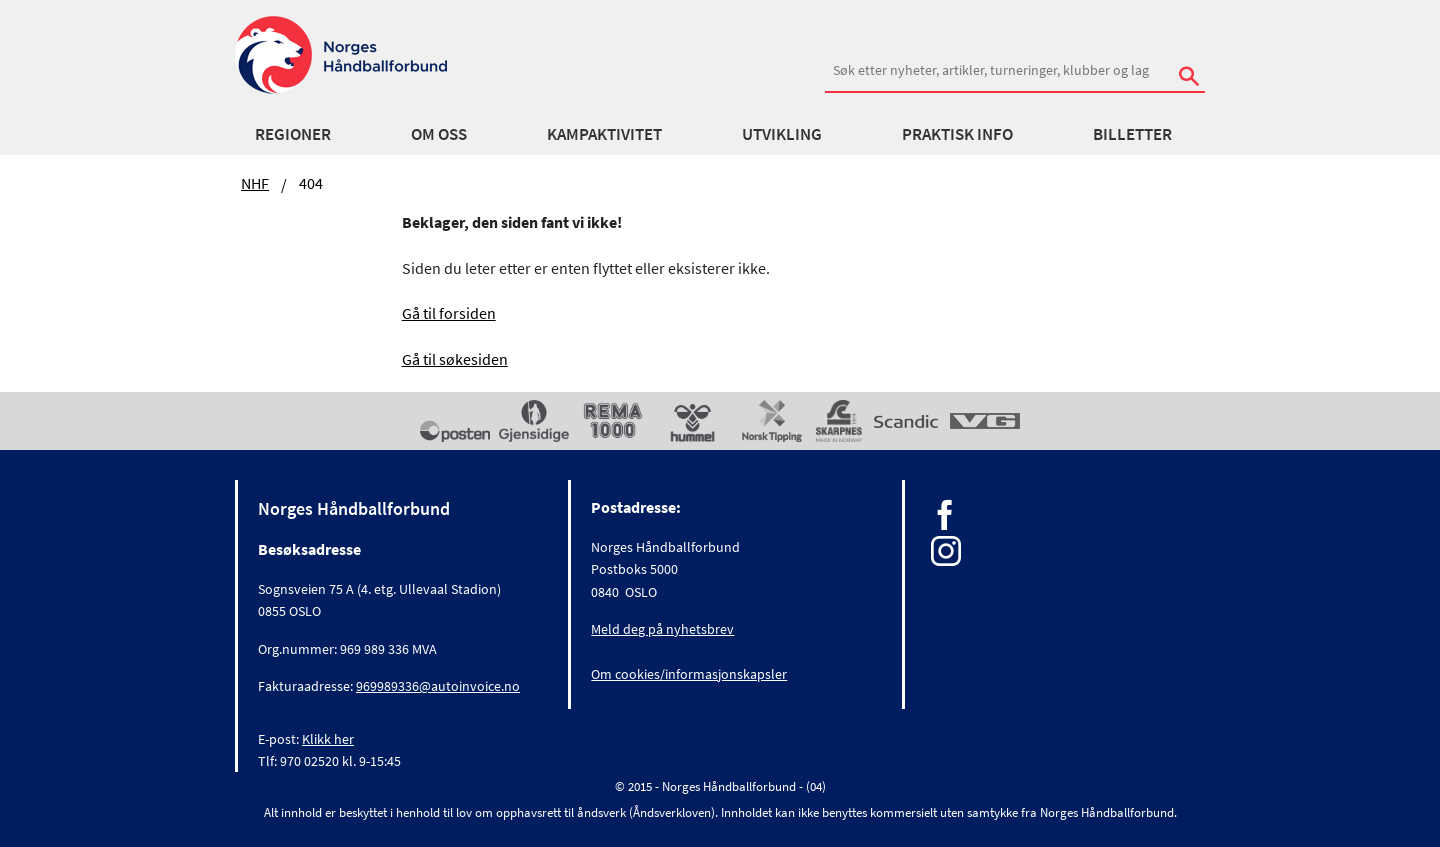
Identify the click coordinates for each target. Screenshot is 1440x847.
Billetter (1132, 134)
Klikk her (328, 739)
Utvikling (782, 134)
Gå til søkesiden (455, 359)
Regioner (293, 134)
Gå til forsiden (449, 313)
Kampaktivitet (604, 134)
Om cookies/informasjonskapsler (689, 674)
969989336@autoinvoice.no (438, 686)
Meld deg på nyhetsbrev (662, 629)
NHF (255, 183)
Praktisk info (957, 134)
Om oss (439, 134)
